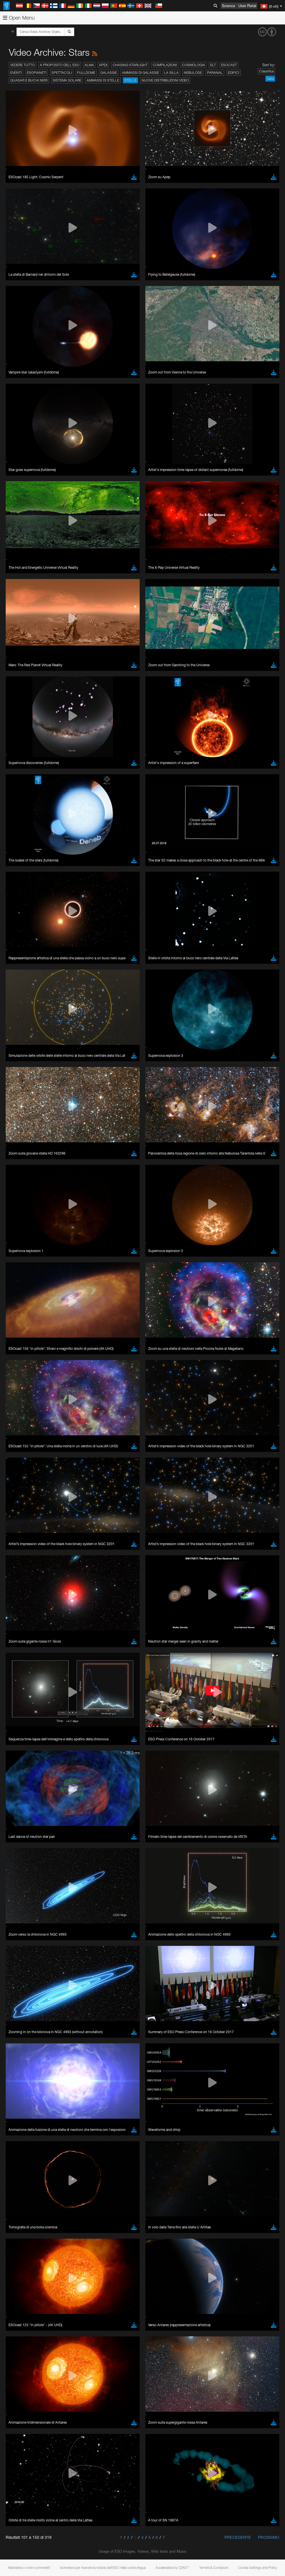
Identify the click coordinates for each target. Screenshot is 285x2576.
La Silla (171, 72)
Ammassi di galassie (140, 72)
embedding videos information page (130, 773)
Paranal (215, 72)
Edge (21, 877)
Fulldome (86, 72)
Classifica (266, 71)
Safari (21, 887)
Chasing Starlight (130, 65)
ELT (213, 65)
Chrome (23, 871)
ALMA (89, 65)
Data (270, 78)
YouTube (12, 762)
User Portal (247, 5)
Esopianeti (36, 72)
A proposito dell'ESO (59, 65)
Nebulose (193, 72)
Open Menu (19, 18)
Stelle (130, 80)
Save (18, 971)
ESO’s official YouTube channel (133, 762)
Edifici (233, 72)
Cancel (45, 971)
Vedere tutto (22, 65)
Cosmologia (193, 65)
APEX (103, 65)
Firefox (22, 882)
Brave (21, 866)
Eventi (16, 72)
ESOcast (229, 65)
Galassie (108, 72)
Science (228, 5)
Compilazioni (165, 65)
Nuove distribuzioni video (165, 80)
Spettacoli (61, 72)
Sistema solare (67, 80)
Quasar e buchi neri (29, 80)
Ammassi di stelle (102, 80)
